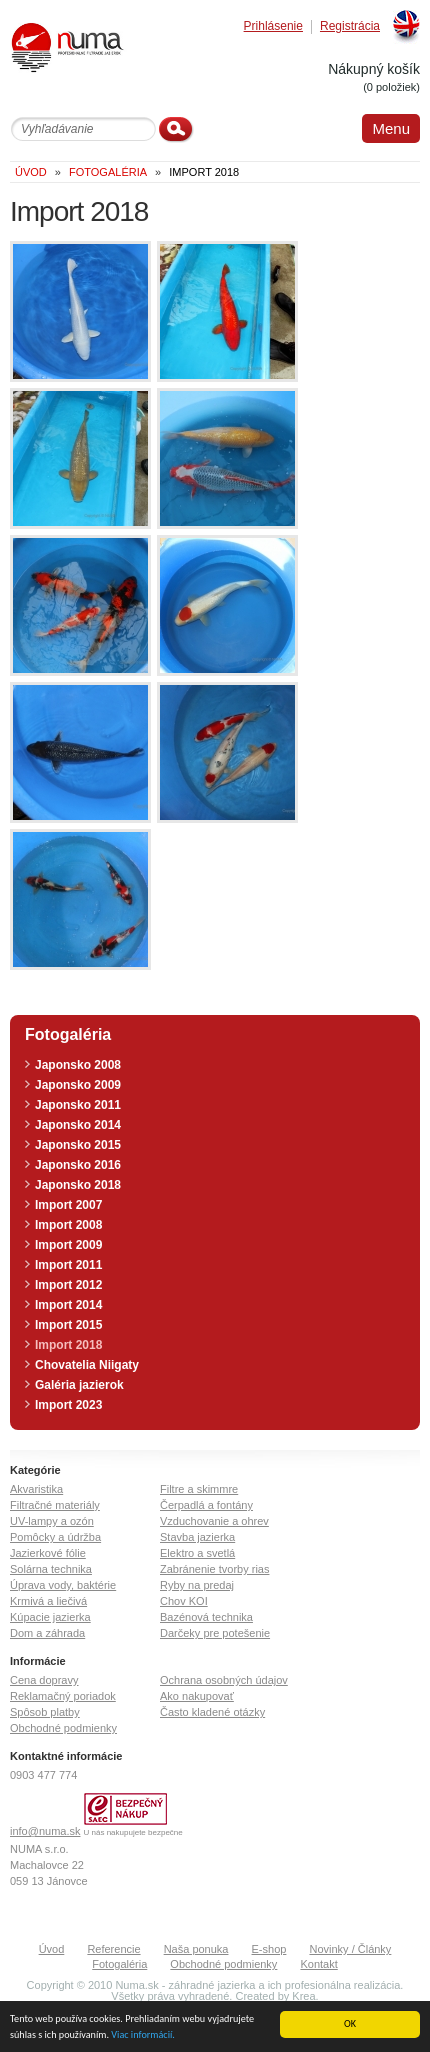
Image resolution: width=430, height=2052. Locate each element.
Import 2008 (68, 1225)
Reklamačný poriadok (63, 1696)
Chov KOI (184, 1601)
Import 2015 (68, 1325)
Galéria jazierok (79, 1385)
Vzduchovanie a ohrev (214, 1521)
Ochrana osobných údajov (224, 1680)
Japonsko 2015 (78, 1145)
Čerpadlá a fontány (206, 1505)
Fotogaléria (119, 1964)
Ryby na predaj (197, 1585)
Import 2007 (68, 1205)
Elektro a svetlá (197, 1553)
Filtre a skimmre (199, 1489)
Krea (303, 1996)
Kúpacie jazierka (50, 1617)
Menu (391, 128)
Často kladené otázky (212, 1712)
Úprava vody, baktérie (63, 1585)
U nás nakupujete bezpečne (133, 1832)
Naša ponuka (196, 1949)
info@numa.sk (45, 1831)
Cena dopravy (44, 1680)
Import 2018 (68, 1345)
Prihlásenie (273, 26)
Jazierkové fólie (48, 1553)
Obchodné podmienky (63, 1728)
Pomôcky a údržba (55, 1537)
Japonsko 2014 (78, 1125)
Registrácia (350, 26)
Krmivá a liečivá (48, 1601)
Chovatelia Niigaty (87, 1365)
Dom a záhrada (47, 1633)
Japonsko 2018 (78, 1185)
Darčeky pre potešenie (215, 1633)
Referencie (113, 1949)
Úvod (52, 1949)
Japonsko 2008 (78, 1065)
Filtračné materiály (55, 1505)
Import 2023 (68, 1405)
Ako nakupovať (197, 1696)
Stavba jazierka (197, 1537)
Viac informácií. (143, 2035)
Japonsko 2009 (78, 1085)
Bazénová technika (206, 1617)
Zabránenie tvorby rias (214, 1569)
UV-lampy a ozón (52, 1521)
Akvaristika (36, 1489)
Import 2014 (68, 1305)
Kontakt (318, 1964)
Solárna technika (51, 1569)
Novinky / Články (350, 1949)
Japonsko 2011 (78, 1105)
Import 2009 (68, 1245)
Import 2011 (68, 1265)
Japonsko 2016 (78, 1165)
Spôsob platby (45, 1712)
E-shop (269, 1949)
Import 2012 (68, 1285)
